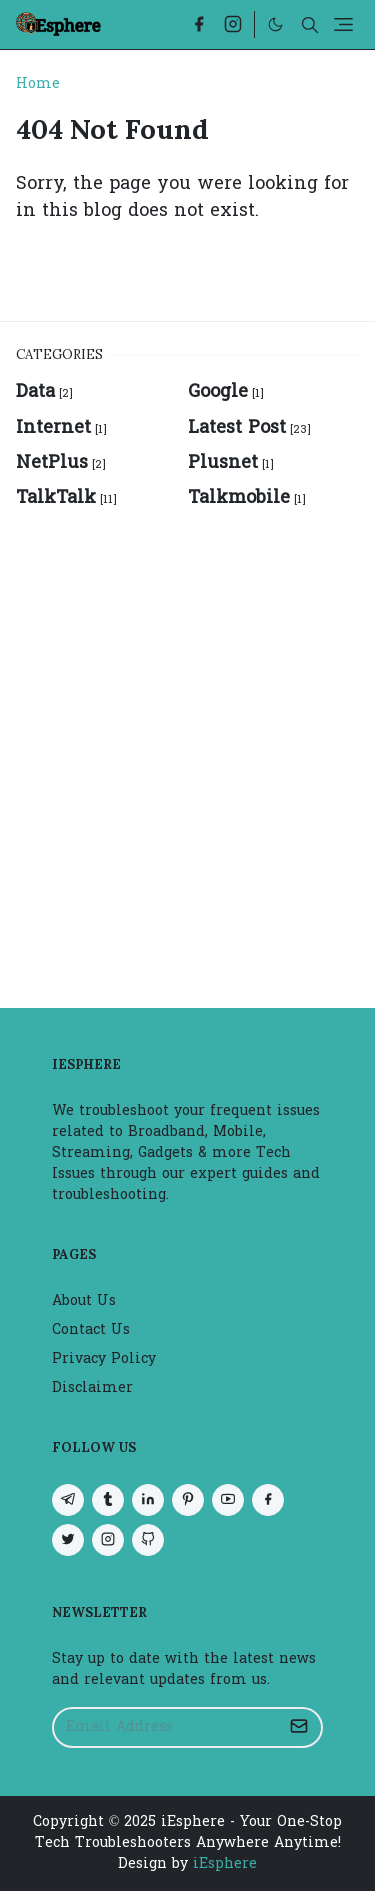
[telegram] (68, 1500)
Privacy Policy (104, 1359)
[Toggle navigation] (343, 24)
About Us (84, 1301)
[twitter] (68, 1540)
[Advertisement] (187, 747)
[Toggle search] (310, 25)
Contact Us (91, 1330)
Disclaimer (92, 1388)
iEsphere (225, 1864)
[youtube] (228, 1500)
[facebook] (199, 24)
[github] (148, 1540)
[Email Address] (166, 1727)
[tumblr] (108, 1500)
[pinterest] (188, 1500)
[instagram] (233, 24)
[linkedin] (148, 1500)
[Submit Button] (299, 1727)
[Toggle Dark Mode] (275, 24)
